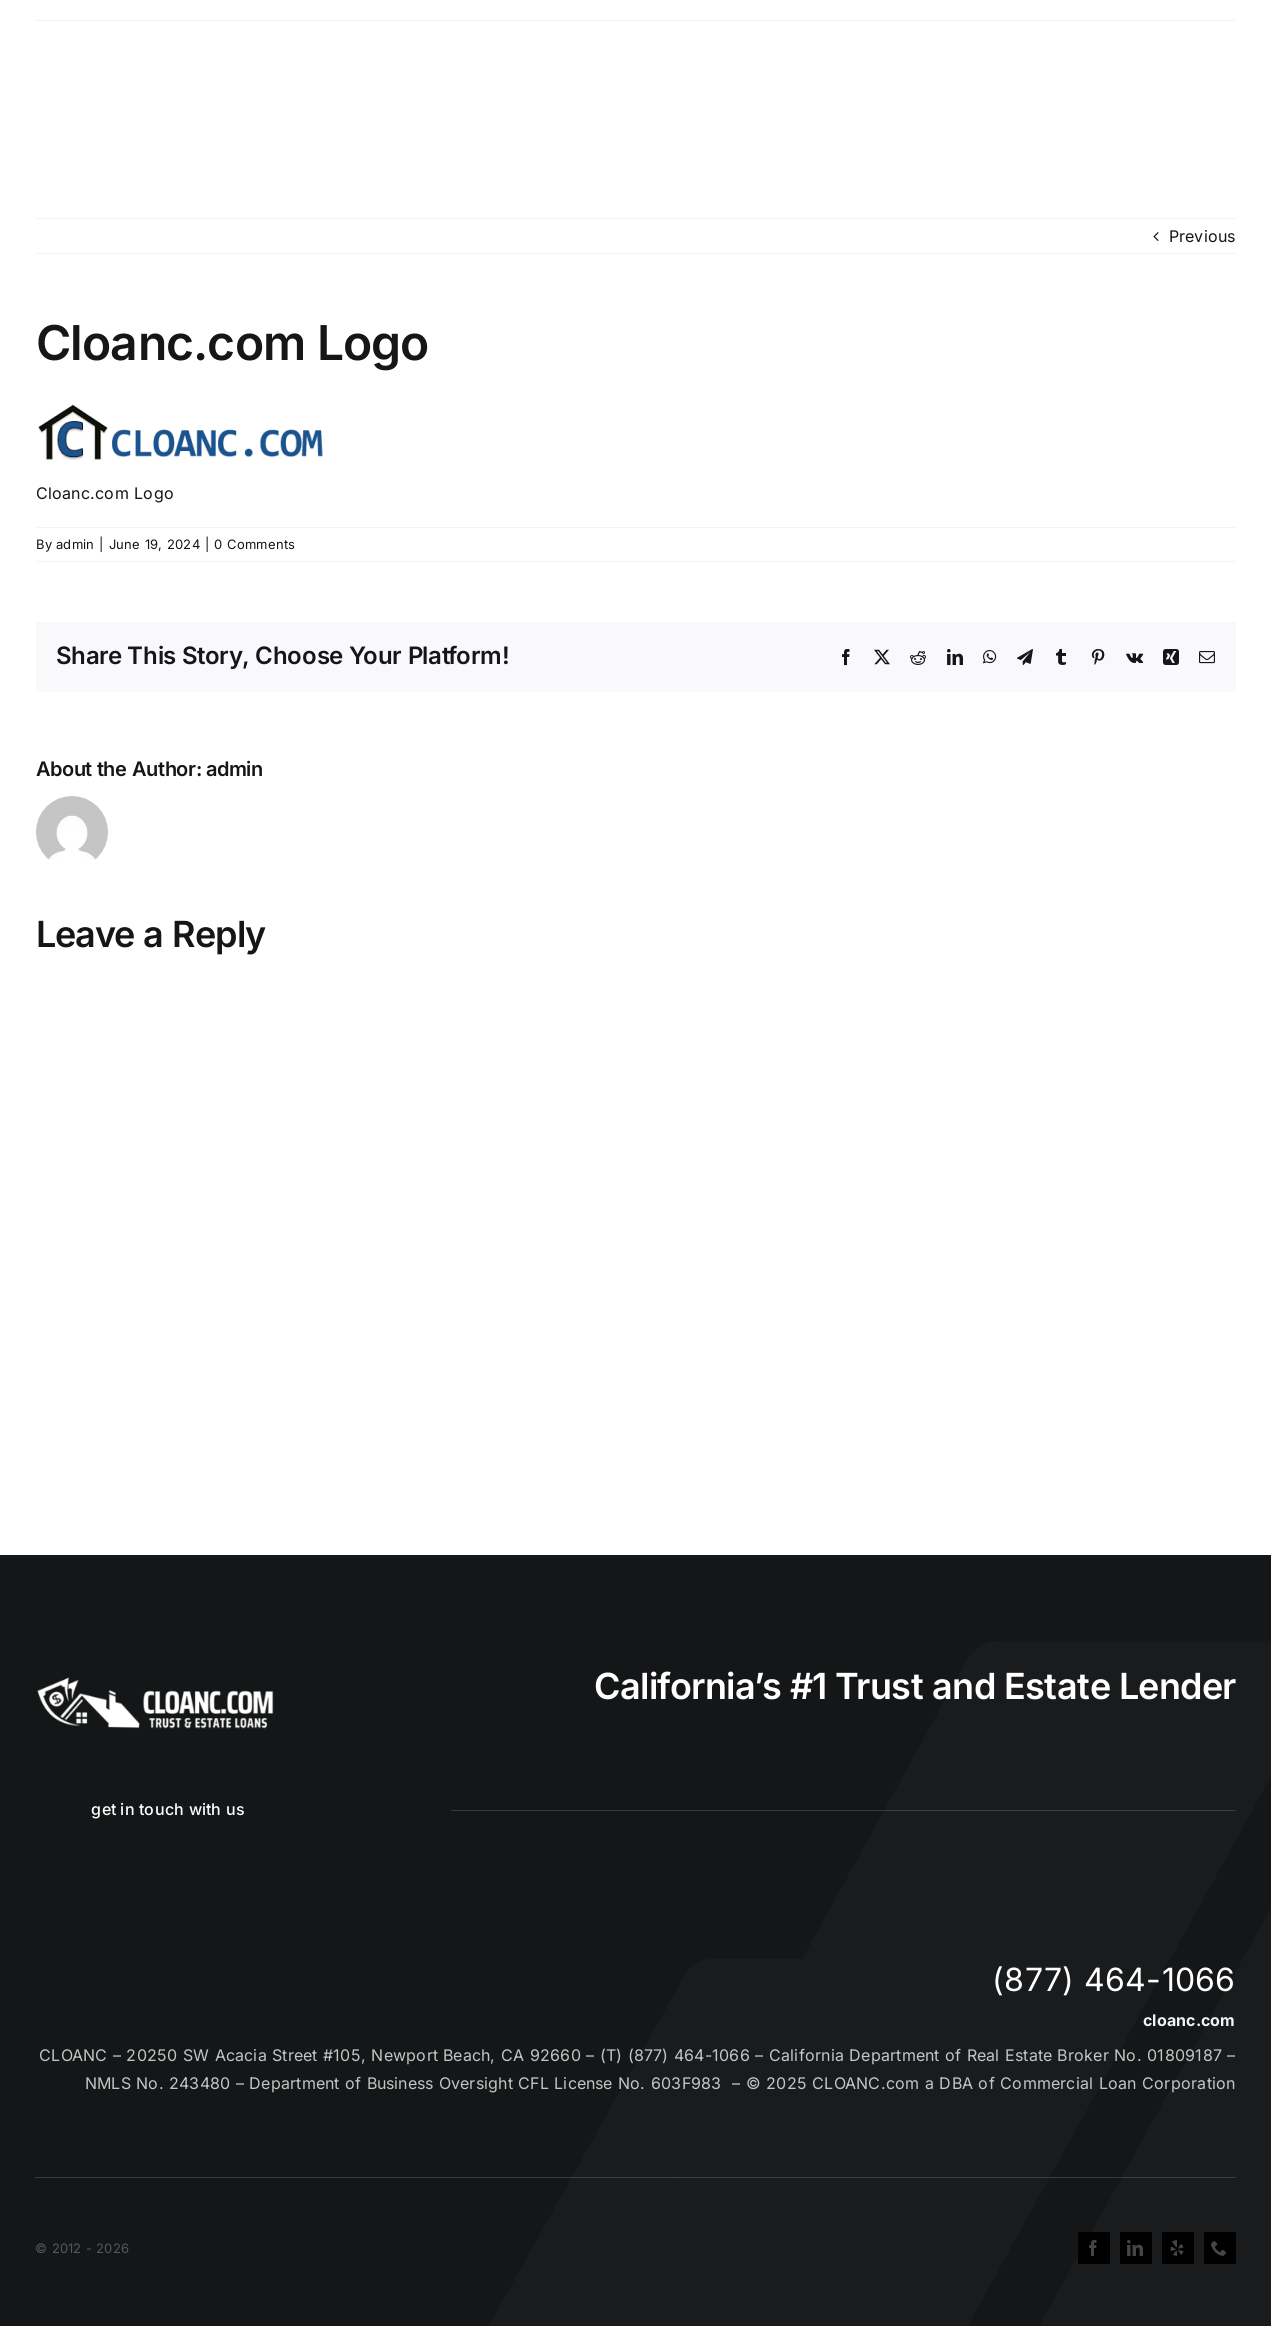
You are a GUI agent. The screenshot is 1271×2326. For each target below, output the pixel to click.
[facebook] (1094, 2248)
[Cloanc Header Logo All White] (155, 1683)
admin (75, 544)
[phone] (1220, 2248)
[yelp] (1178, 2248)
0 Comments (254, 544)
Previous (1202, 236)
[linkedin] (1136, 2248)
